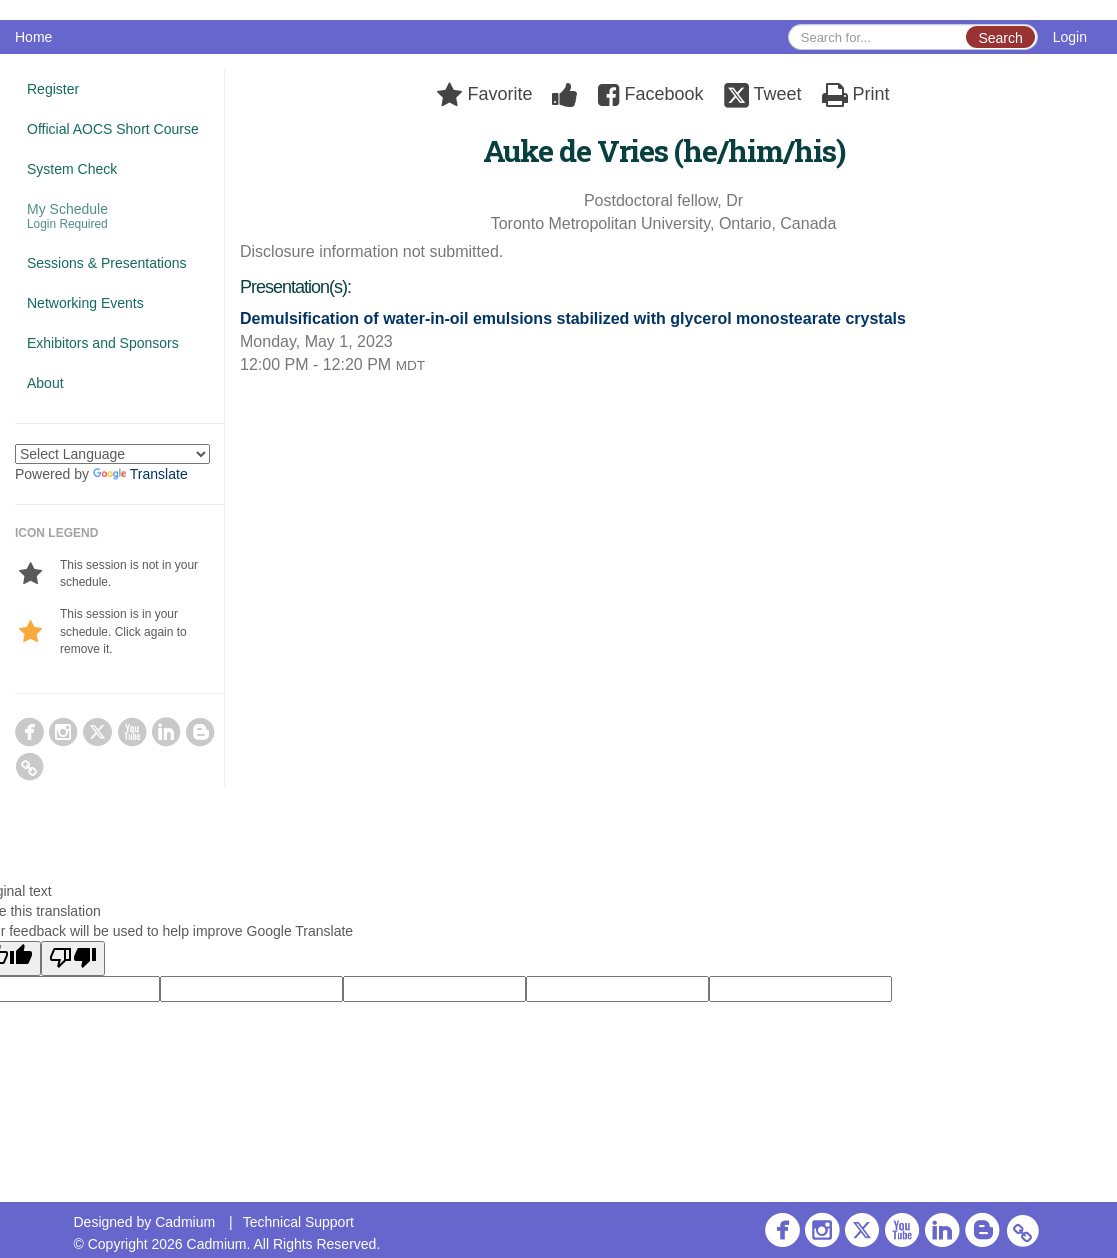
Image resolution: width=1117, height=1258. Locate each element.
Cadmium (185, 1222)
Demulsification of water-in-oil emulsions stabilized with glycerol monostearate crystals (573, 318)
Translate (140, 474)
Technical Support (298, 1222)
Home (33, 37)
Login (1070, 37)
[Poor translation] (73, 958)
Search (1000, 38)
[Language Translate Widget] (112, 454)
